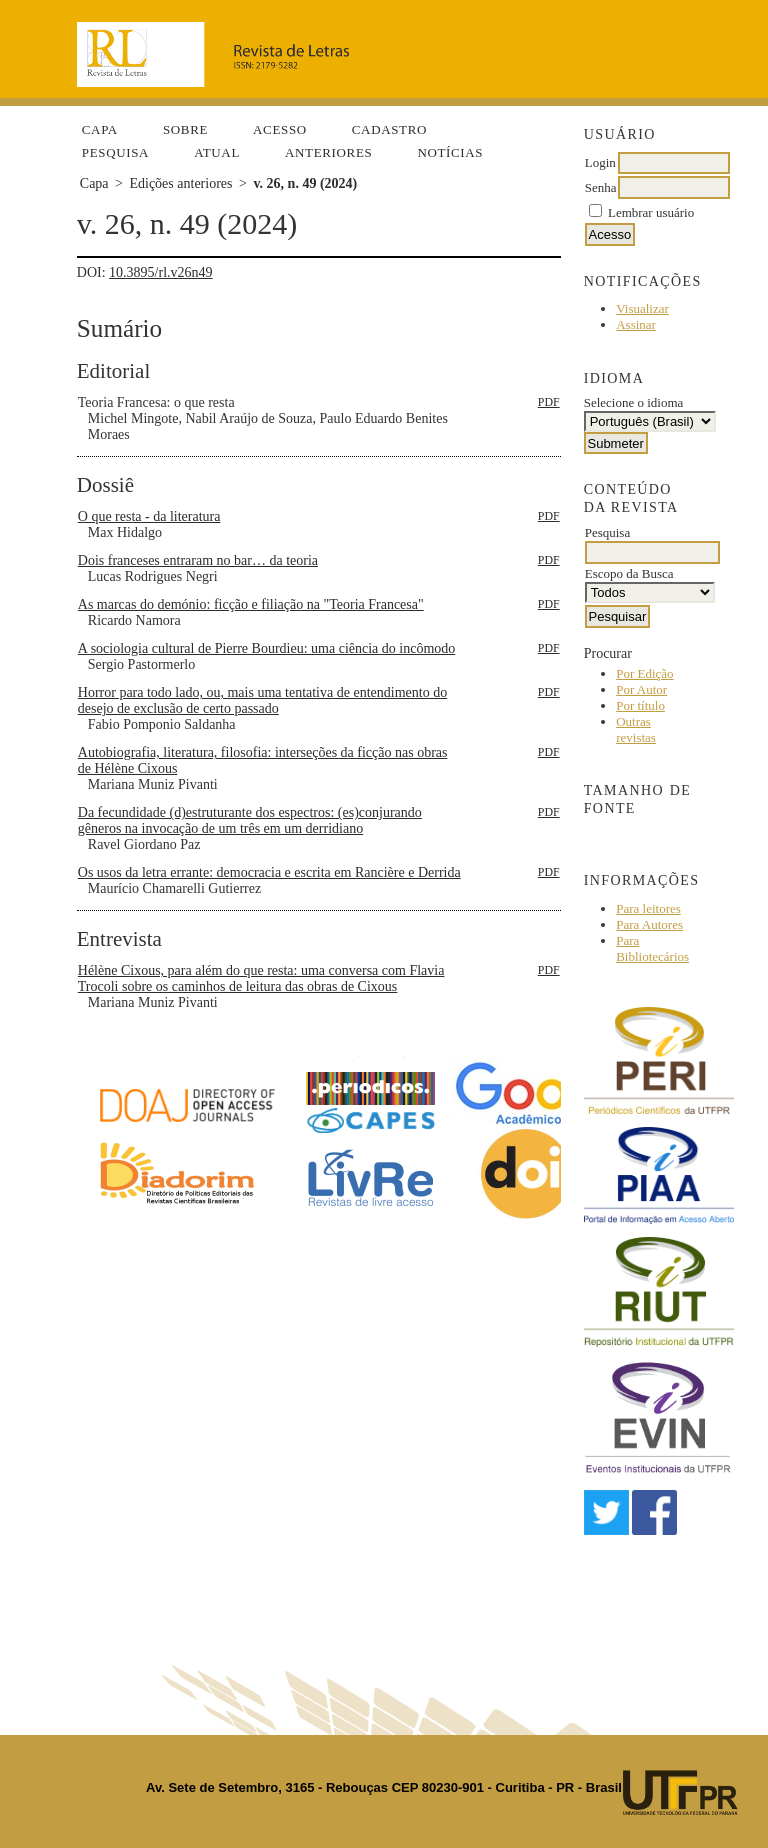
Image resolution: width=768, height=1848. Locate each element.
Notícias (450, 152)
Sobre (185, 129)
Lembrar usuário (651, 212)
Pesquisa (115, 152)
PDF (549, 402)
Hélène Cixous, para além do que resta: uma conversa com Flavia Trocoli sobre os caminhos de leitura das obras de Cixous (261, 978)
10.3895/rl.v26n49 (160, 272)
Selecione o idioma (634, 402)
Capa (100, 129)
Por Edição (644, 673)
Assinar (636, 324)
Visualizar (642, 308)
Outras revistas (636, 729)
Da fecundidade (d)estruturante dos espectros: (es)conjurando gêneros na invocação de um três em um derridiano (250, 820)
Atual (217, 152)
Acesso (280, 129)
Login (600, 162)
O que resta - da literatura (149, 516)
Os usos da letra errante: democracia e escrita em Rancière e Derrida (269, 872)
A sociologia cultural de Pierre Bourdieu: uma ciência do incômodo (267, 648)
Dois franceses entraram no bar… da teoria (198, 560)
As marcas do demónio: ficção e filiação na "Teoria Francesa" (251, 604)
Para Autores (649, 924)
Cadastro (389, 129)
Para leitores (648, 908)
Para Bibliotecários (652, 948)
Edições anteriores (180, 183)
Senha (601, 187)
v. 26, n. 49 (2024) (305, 183)
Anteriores (328, 152)
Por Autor (641, 689)
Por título (640, 705)
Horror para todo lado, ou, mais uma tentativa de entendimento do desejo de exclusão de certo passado (262, 700)
